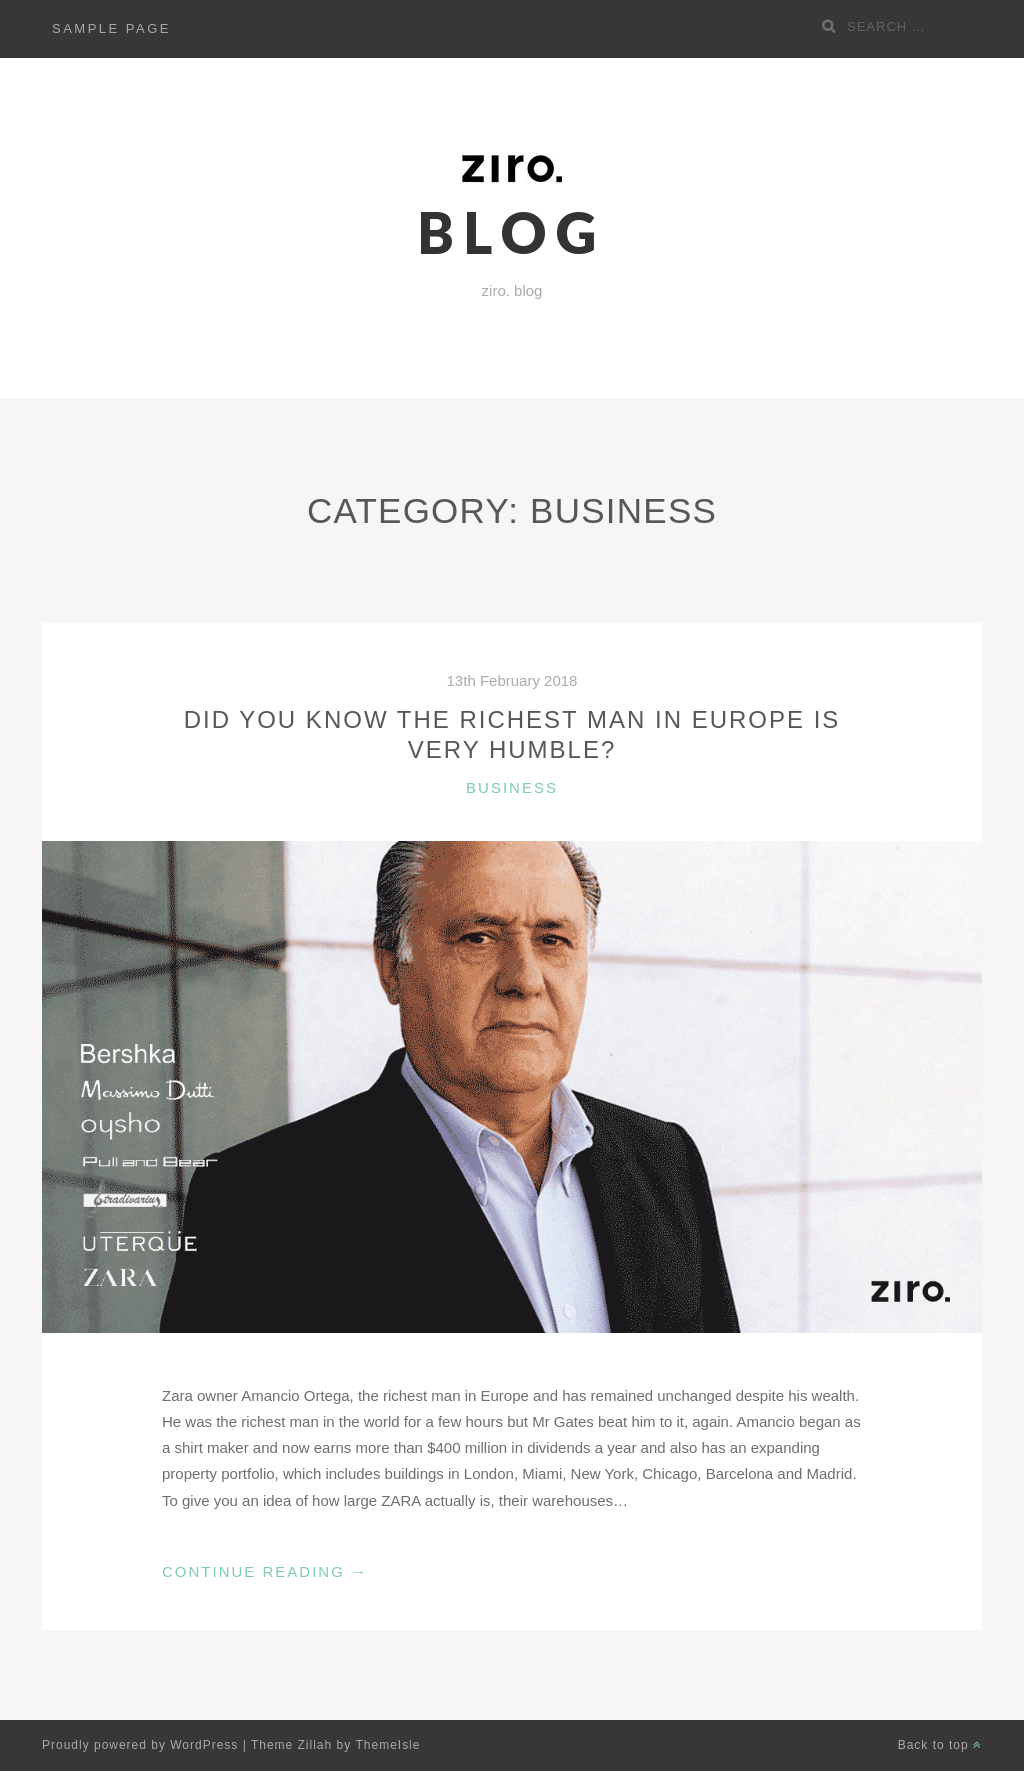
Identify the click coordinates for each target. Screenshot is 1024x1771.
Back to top (940, 1745)
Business (512, 787)
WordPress (204, 1745)
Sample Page (111, 28)
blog (512, 232)
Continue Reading (265, 1572)
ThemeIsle (388, 1745)
